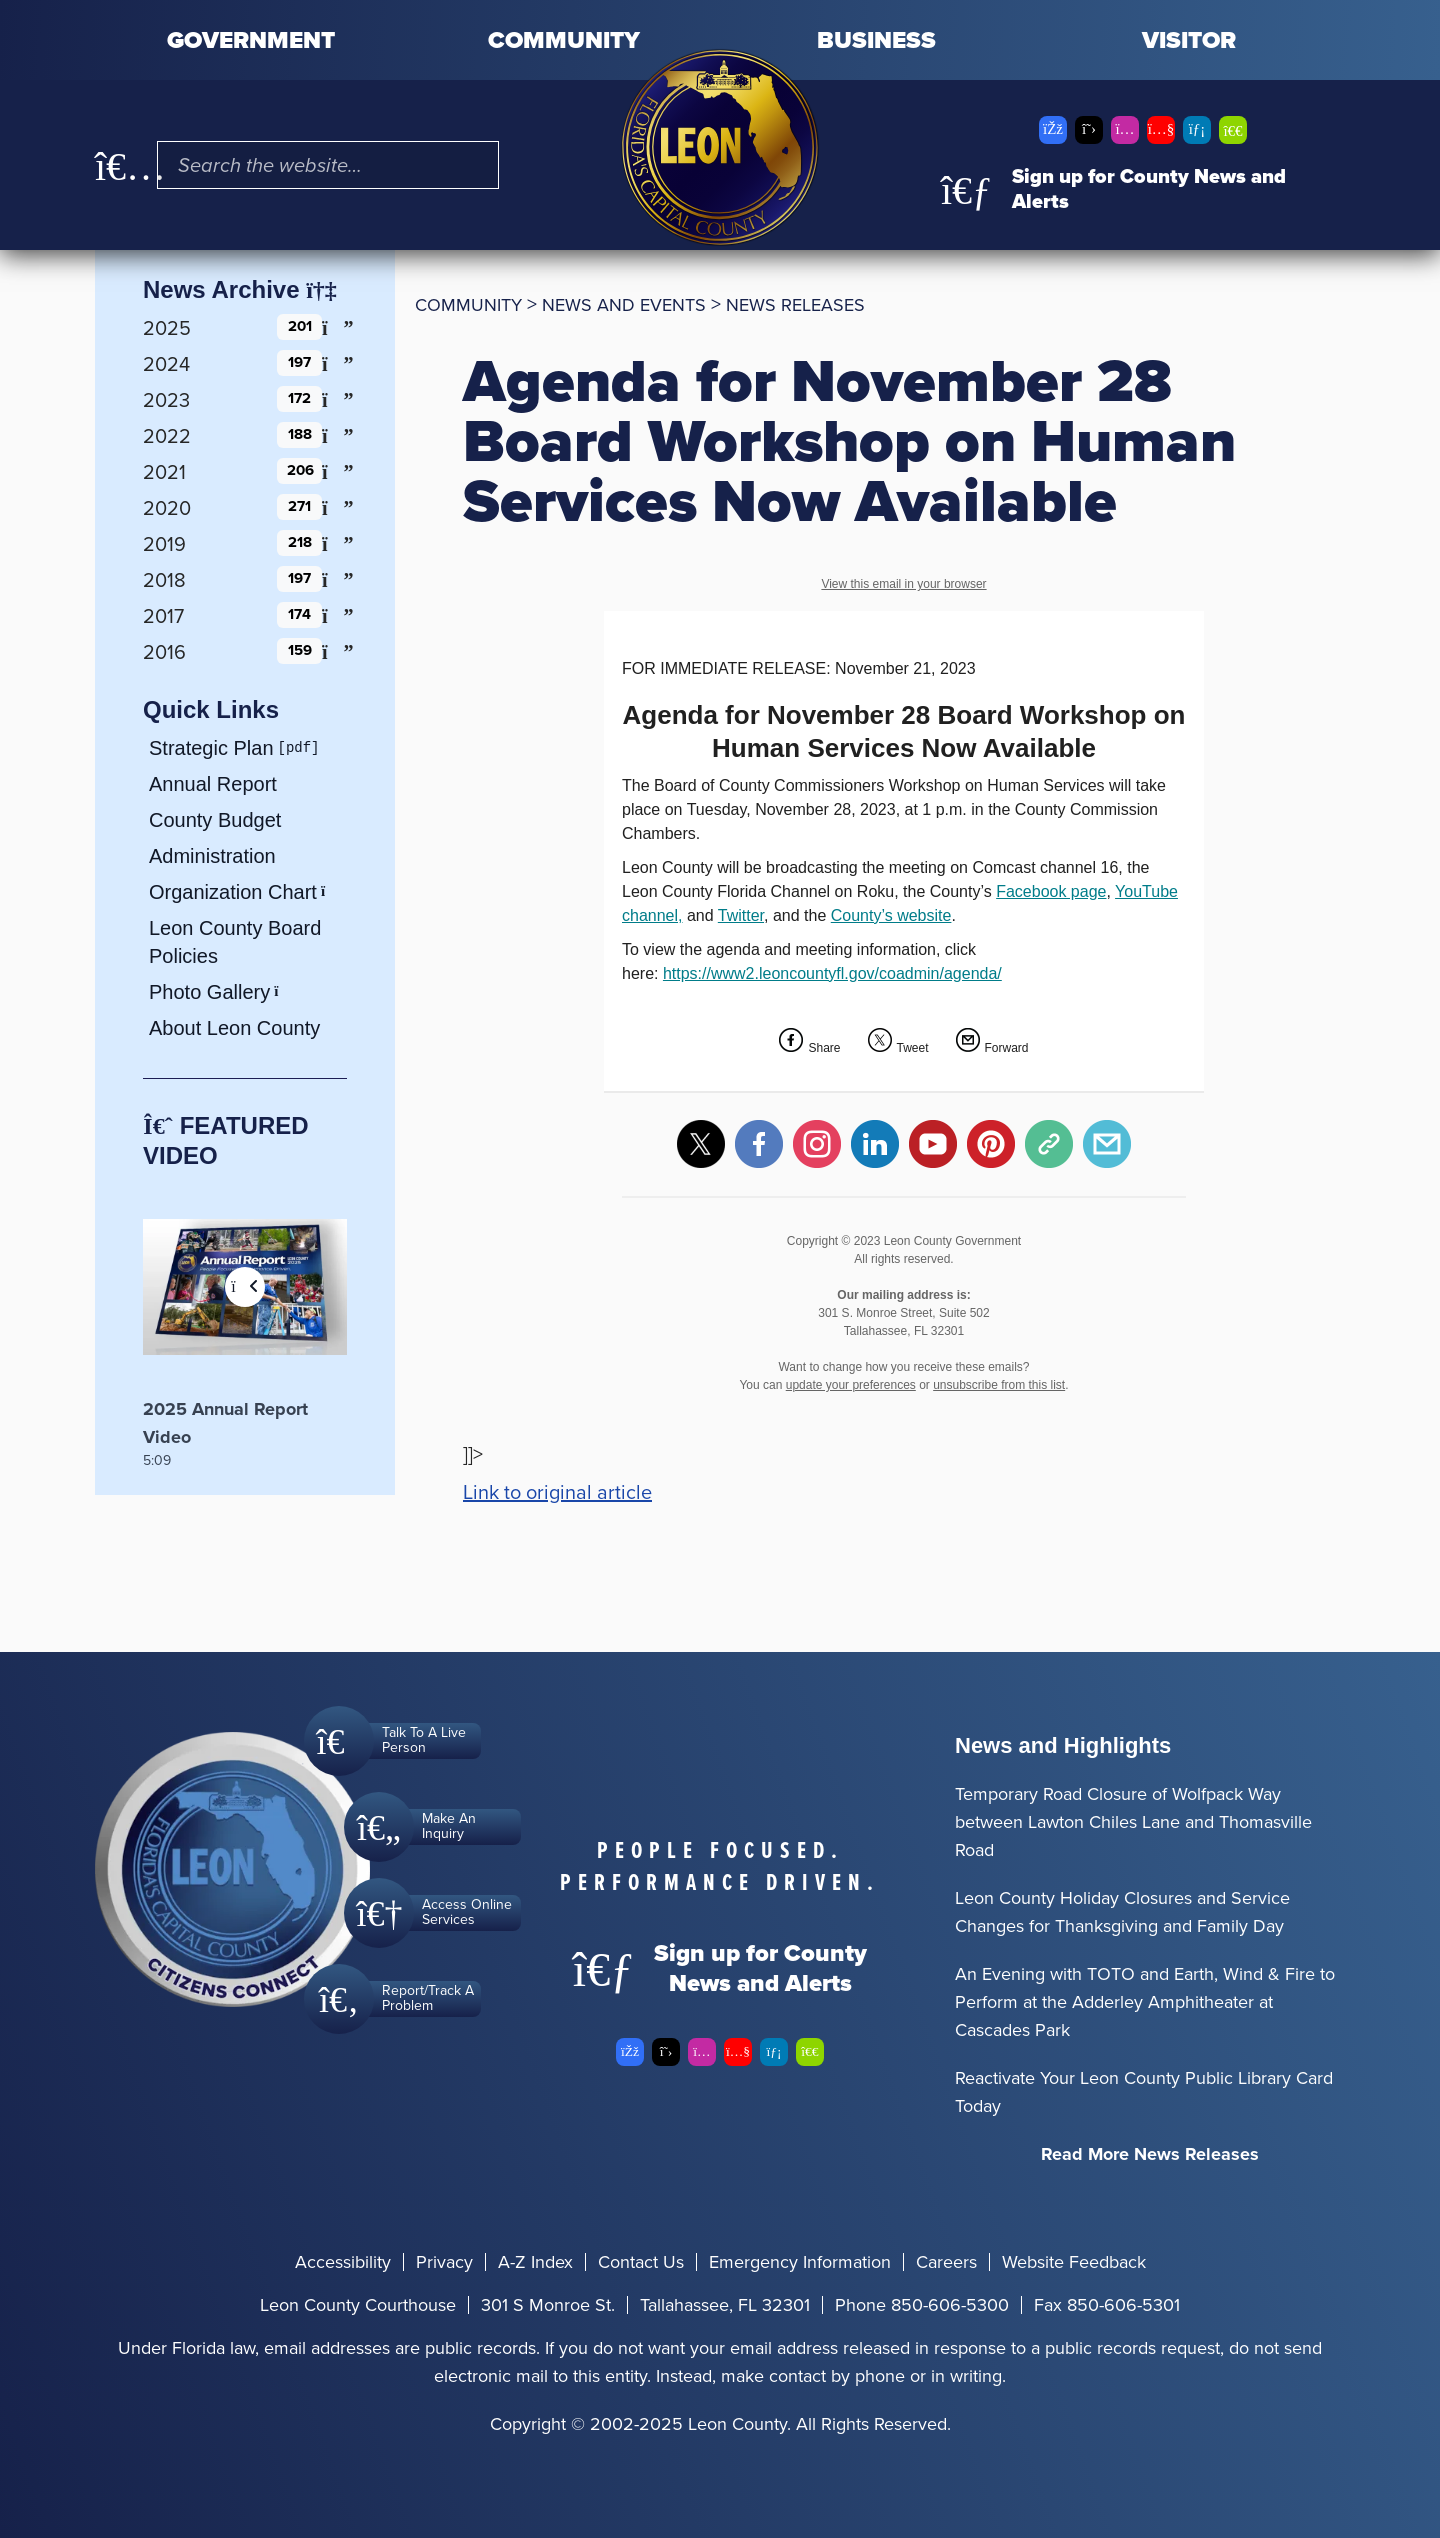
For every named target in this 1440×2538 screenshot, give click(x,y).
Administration (212, 856)
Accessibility (343, 2262)
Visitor (1189, 40)
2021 (164, 472)
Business (876, 40)
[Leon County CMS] (720, 147)
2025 (167, 328)
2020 (167, 508)
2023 (166, 400)
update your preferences (851, 1385)
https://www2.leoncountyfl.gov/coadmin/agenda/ (832, 973)
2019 (164, 544)
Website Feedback (1074, 2262)
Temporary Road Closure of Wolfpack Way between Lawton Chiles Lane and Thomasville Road (1133, 1822)
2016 (164, 652)
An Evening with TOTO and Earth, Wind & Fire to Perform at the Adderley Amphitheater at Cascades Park (1145, 2002)
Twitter (741, 915)
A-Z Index (535, 2262)
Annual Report (213, 784)
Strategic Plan (211, 748)
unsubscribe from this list (999, 1385)
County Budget (215, 820)
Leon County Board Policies (235, 942)
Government (251, 40)
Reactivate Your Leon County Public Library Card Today (1144, 2092)
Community (564, 40)
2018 (164, 580)
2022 (167, 436)
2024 (166, 364)
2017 (163, 616)
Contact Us (641, 2262)
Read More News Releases (1150, 2154)
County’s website (891, 915)
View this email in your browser (903, 584)
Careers (946, 2262)
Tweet (913, 1048)
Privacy (444, 2262)
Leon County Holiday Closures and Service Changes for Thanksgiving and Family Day (1122, 1912)
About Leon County (234, 1028)
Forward (1007, 1048)
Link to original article (557, 1492)
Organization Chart (244, 892)
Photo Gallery (221, 992)
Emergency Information (800, 2262)
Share (824, 1048)
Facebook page (1051, 891)
